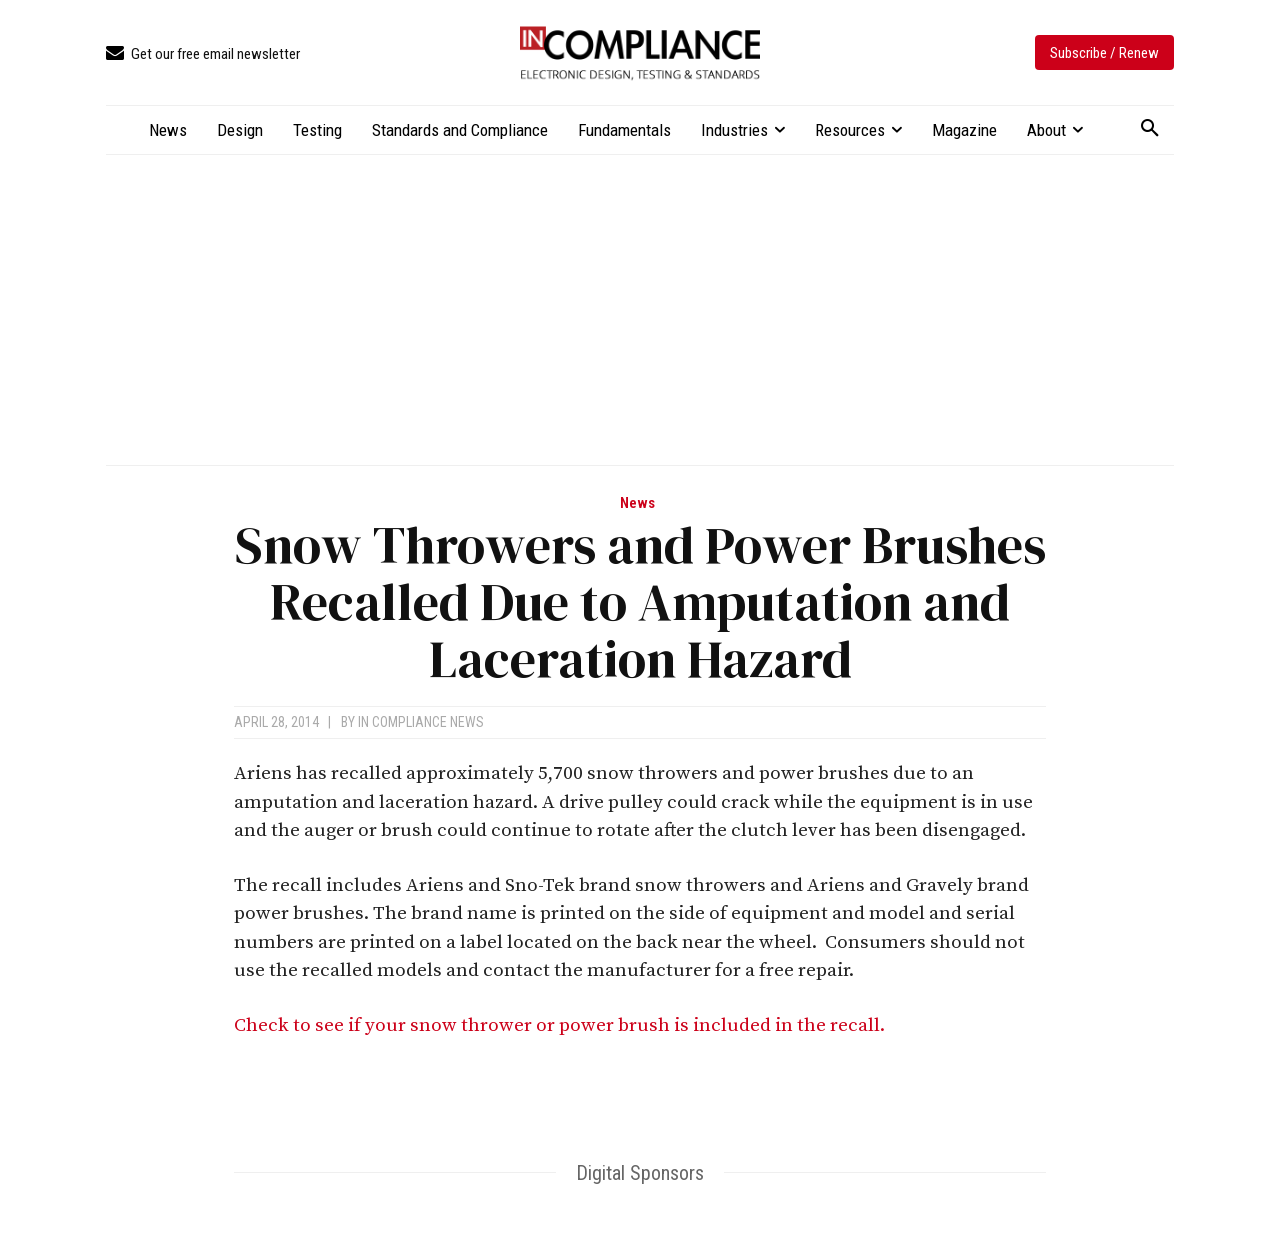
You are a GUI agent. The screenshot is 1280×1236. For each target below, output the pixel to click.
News (637, 503)
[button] (1150, 129)
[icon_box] (203, 54)
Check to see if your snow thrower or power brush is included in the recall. (561, 1025)
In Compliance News (421, 722)
